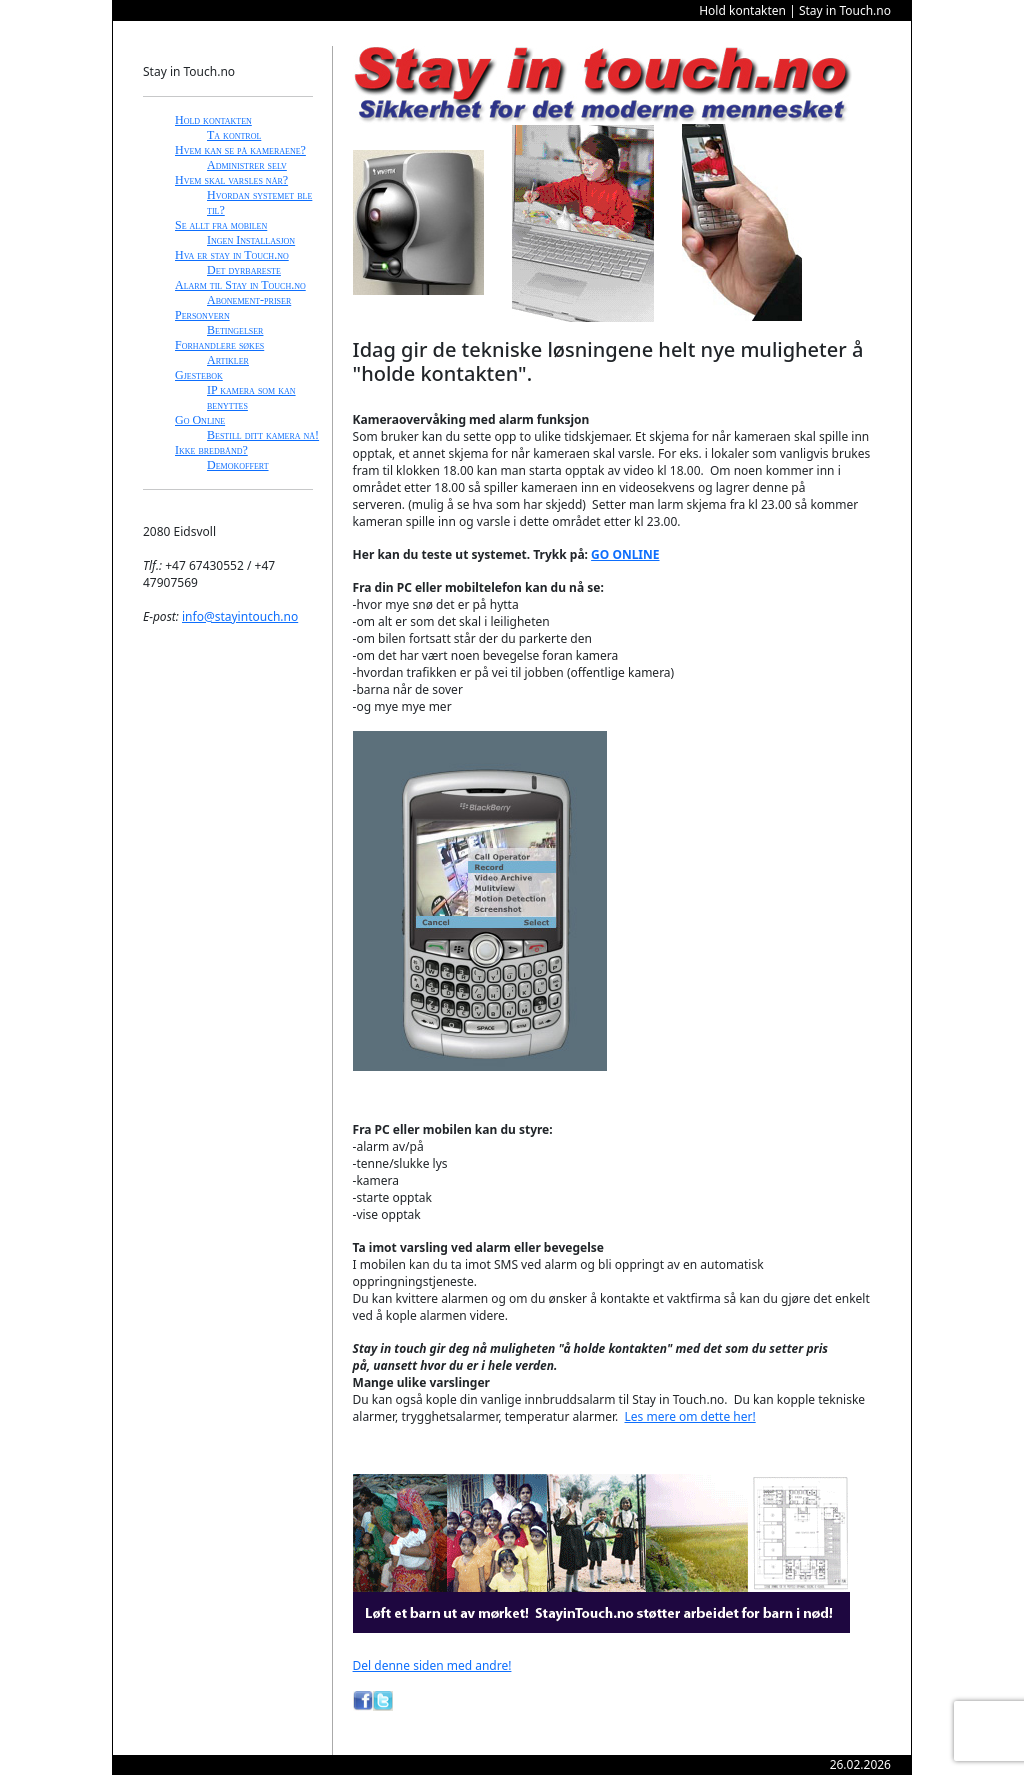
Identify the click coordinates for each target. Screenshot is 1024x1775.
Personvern (202, 315)
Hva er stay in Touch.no (232, 255)
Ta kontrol (234, 135)
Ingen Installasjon (251, 240)
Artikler (228, 360)
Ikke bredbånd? (211, 450)
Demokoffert (238, 465)
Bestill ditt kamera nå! (263, 435)
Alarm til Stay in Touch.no (240, 285)
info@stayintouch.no (240, 616)
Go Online (200, 420)
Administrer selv (247, 165)
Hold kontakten (213, 120)
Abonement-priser (249, 300)
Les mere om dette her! (690, 1416)
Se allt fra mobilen (221, 225)
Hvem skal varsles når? (231, 180)
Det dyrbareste (244, 270)
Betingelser (235, 330)
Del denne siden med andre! (432, 1665)
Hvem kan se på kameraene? (240, 150)
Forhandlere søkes (219, 345)
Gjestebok (199, 375)
